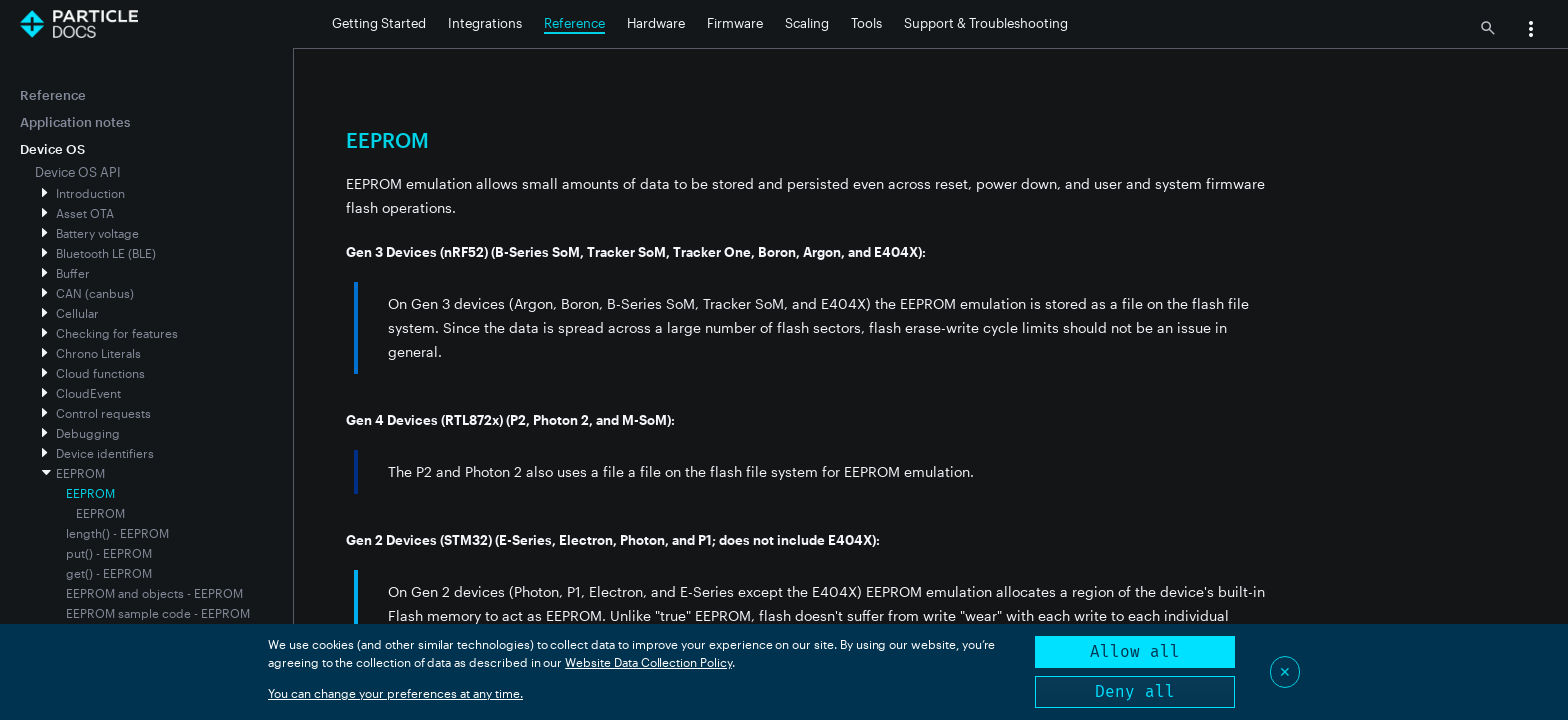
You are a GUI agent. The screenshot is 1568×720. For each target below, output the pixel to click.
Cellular (77, 313)
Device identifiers (105, 453)
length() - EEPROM (117, 533)
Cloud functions (100, 373)
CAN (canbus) (95, 293)
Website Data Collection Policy (648, 662)
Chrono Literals (98, 353)
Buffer (73, 273)
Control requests (103, 413)
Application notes (75, 122)
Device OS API (78, 172)
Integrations (485, 23)
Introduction (90, 193)
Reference (574, 23)
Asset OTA (85, 213)
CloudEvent (88, 393)
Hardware (656, 23)
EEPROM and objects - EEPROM (154, 593)
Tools (866, 23)
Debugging (88, 433)
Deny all (1135, 691)
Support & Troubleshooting (986, 23)
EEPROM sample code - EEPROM (158, 613)
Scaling (807, 23)
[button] (1531, 31)
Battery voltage (97, 233)
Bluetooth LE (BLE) (106, 253)
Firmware (735, 23)
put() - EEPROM (109, 553)
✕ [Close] (1285, 671)
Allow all (1135, 651)
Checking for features (117, 333)
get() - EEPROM (109, 573)
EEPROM (80, 473)
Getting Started (379, 23)
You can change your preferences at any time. (395, 693)
